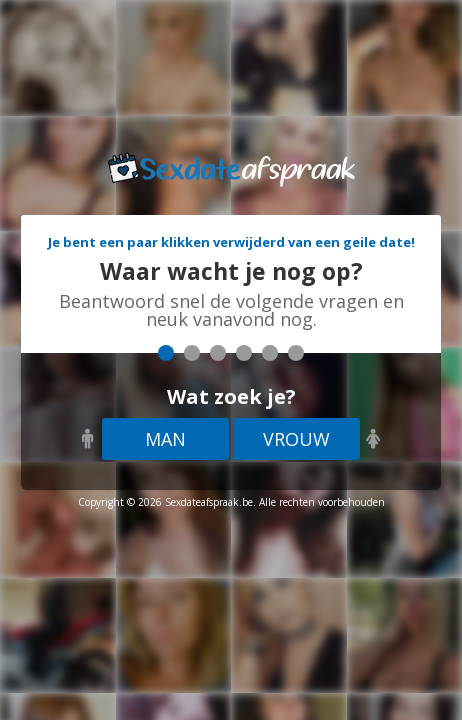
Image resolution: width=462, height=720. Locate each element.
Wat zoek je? (231, 396)
